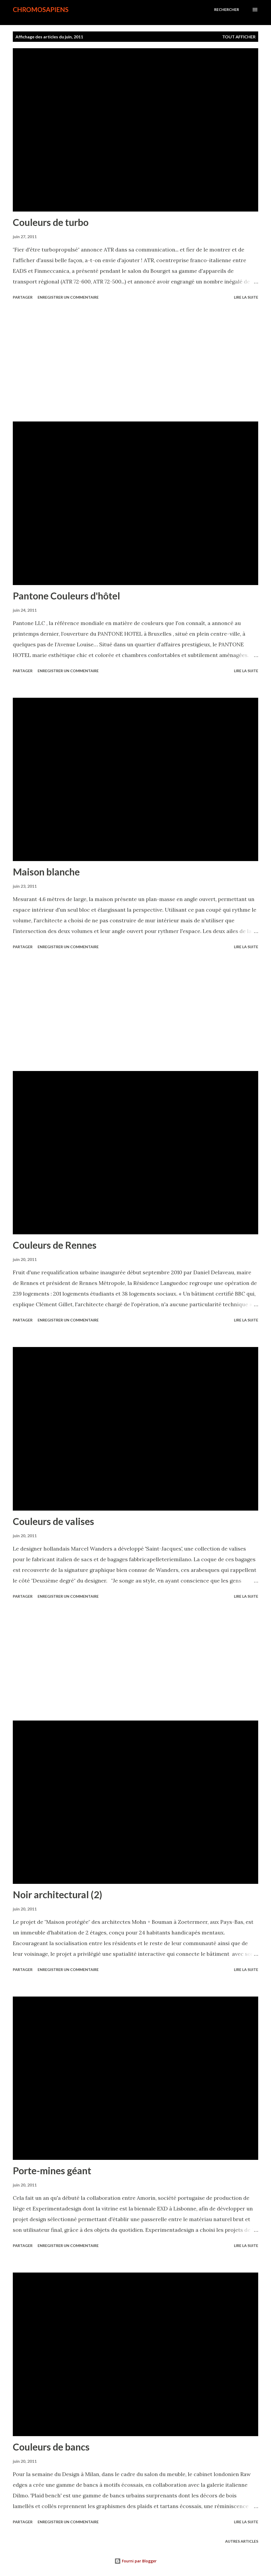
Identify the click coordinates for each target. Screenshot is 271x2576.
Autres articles (241, 2541)
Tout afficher (239, 36)
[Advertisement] (135, 361)
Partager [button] (23, 297)
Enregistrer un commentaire (68, 297)
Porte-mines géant (52, 2170)
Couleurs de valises (53, 1521)
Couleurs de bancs (51, 2447)
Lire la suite (246, 297)
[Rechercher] (226, 9)
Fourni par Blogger (135, 2560)
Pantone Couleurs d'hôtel (66, 596)
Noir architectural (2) (57, 1894)
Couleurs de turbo (51, 222)
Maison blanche (46, 872)
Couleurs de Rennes (55, 1245)
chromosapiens (41, 9)
